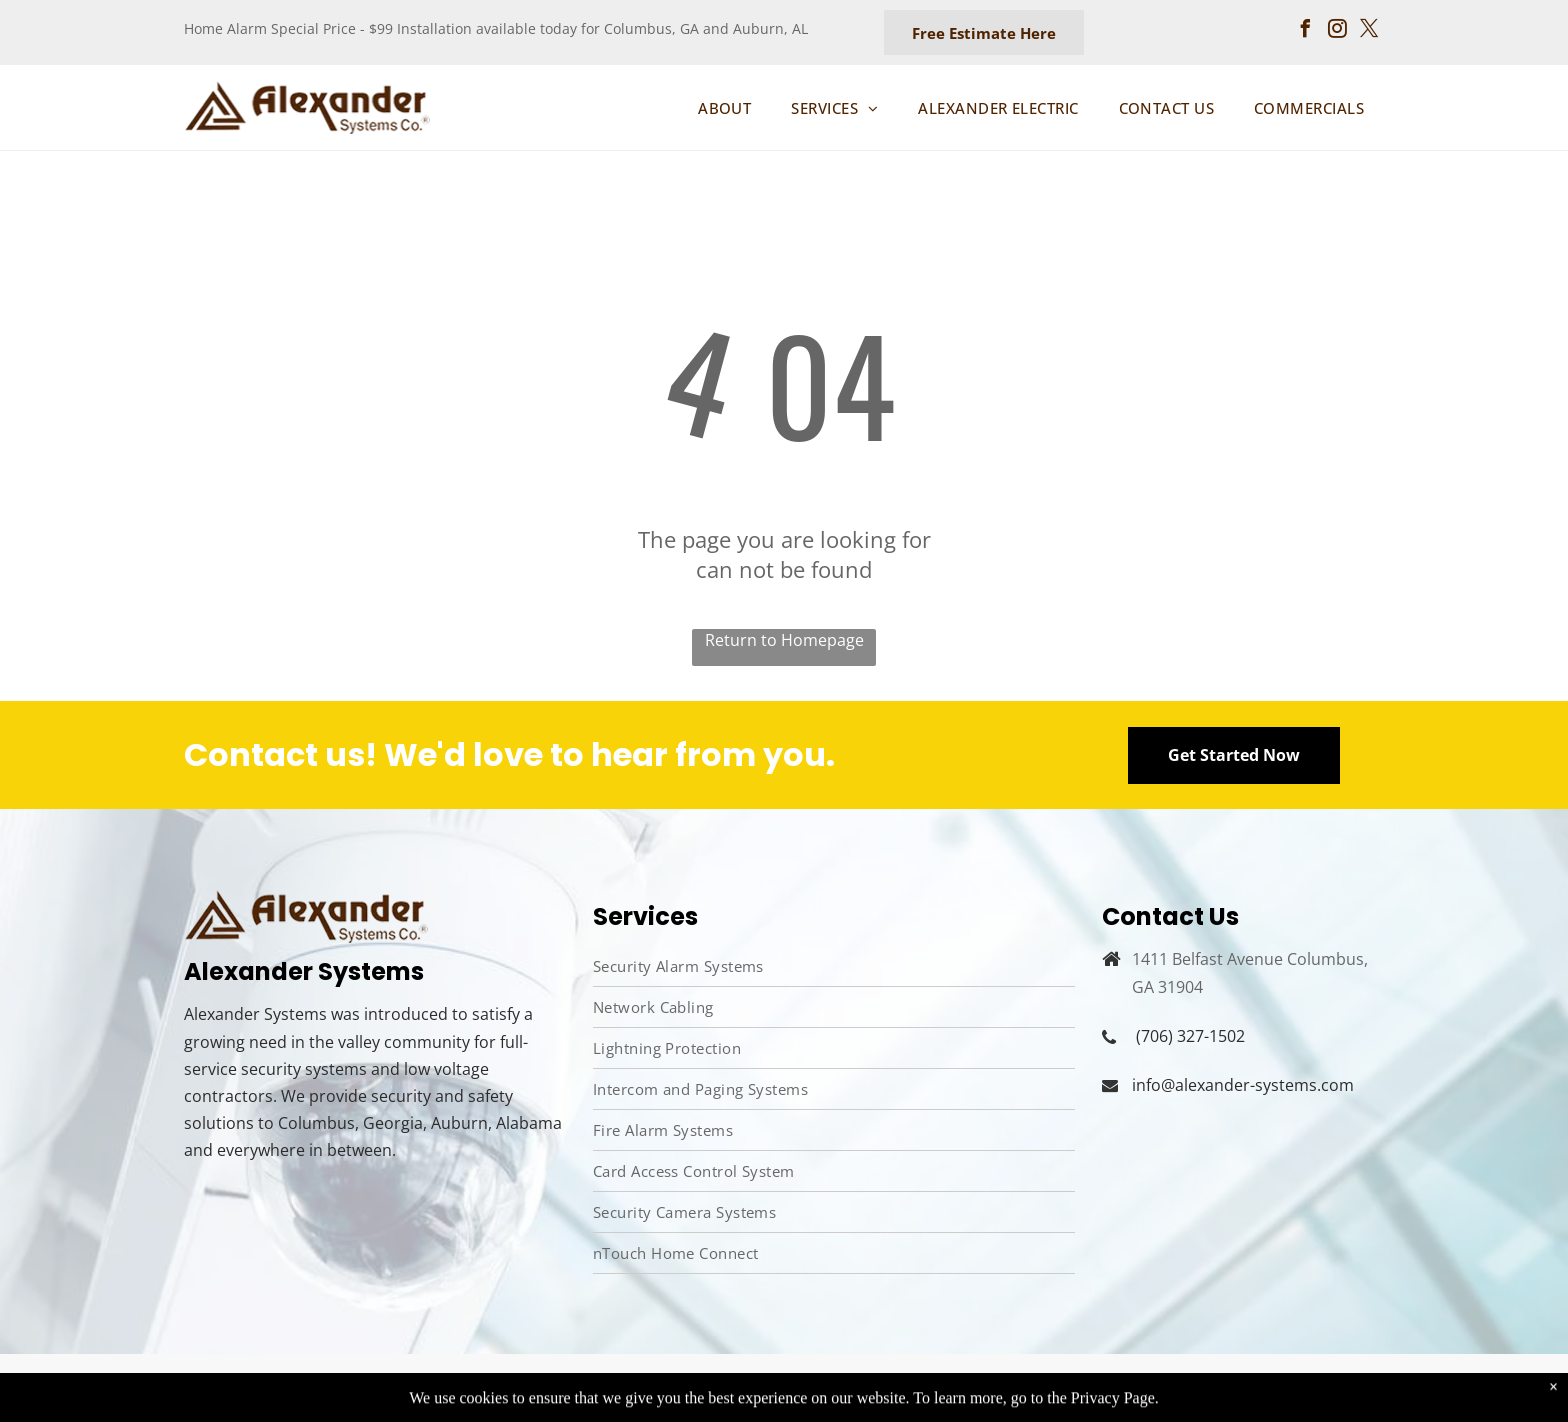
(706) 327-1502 (1190, 1036)
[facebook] (1306, 31)
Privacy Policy (1127, 1386)
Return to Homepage (784, 640)
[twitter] (1370, 31)
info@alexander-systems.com (1243, 1085)
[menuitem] (724, 108)
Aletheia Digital (697, 1387)
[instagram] (1338, 31)
